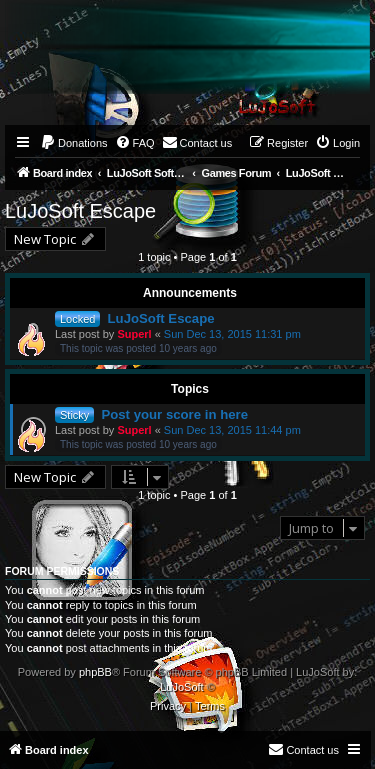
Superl (134, 334)
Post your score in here (174, 414)
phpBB (95, 672)
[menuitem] (74, 143)
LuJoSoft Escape (80, 211)
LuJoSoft (181, 687)
